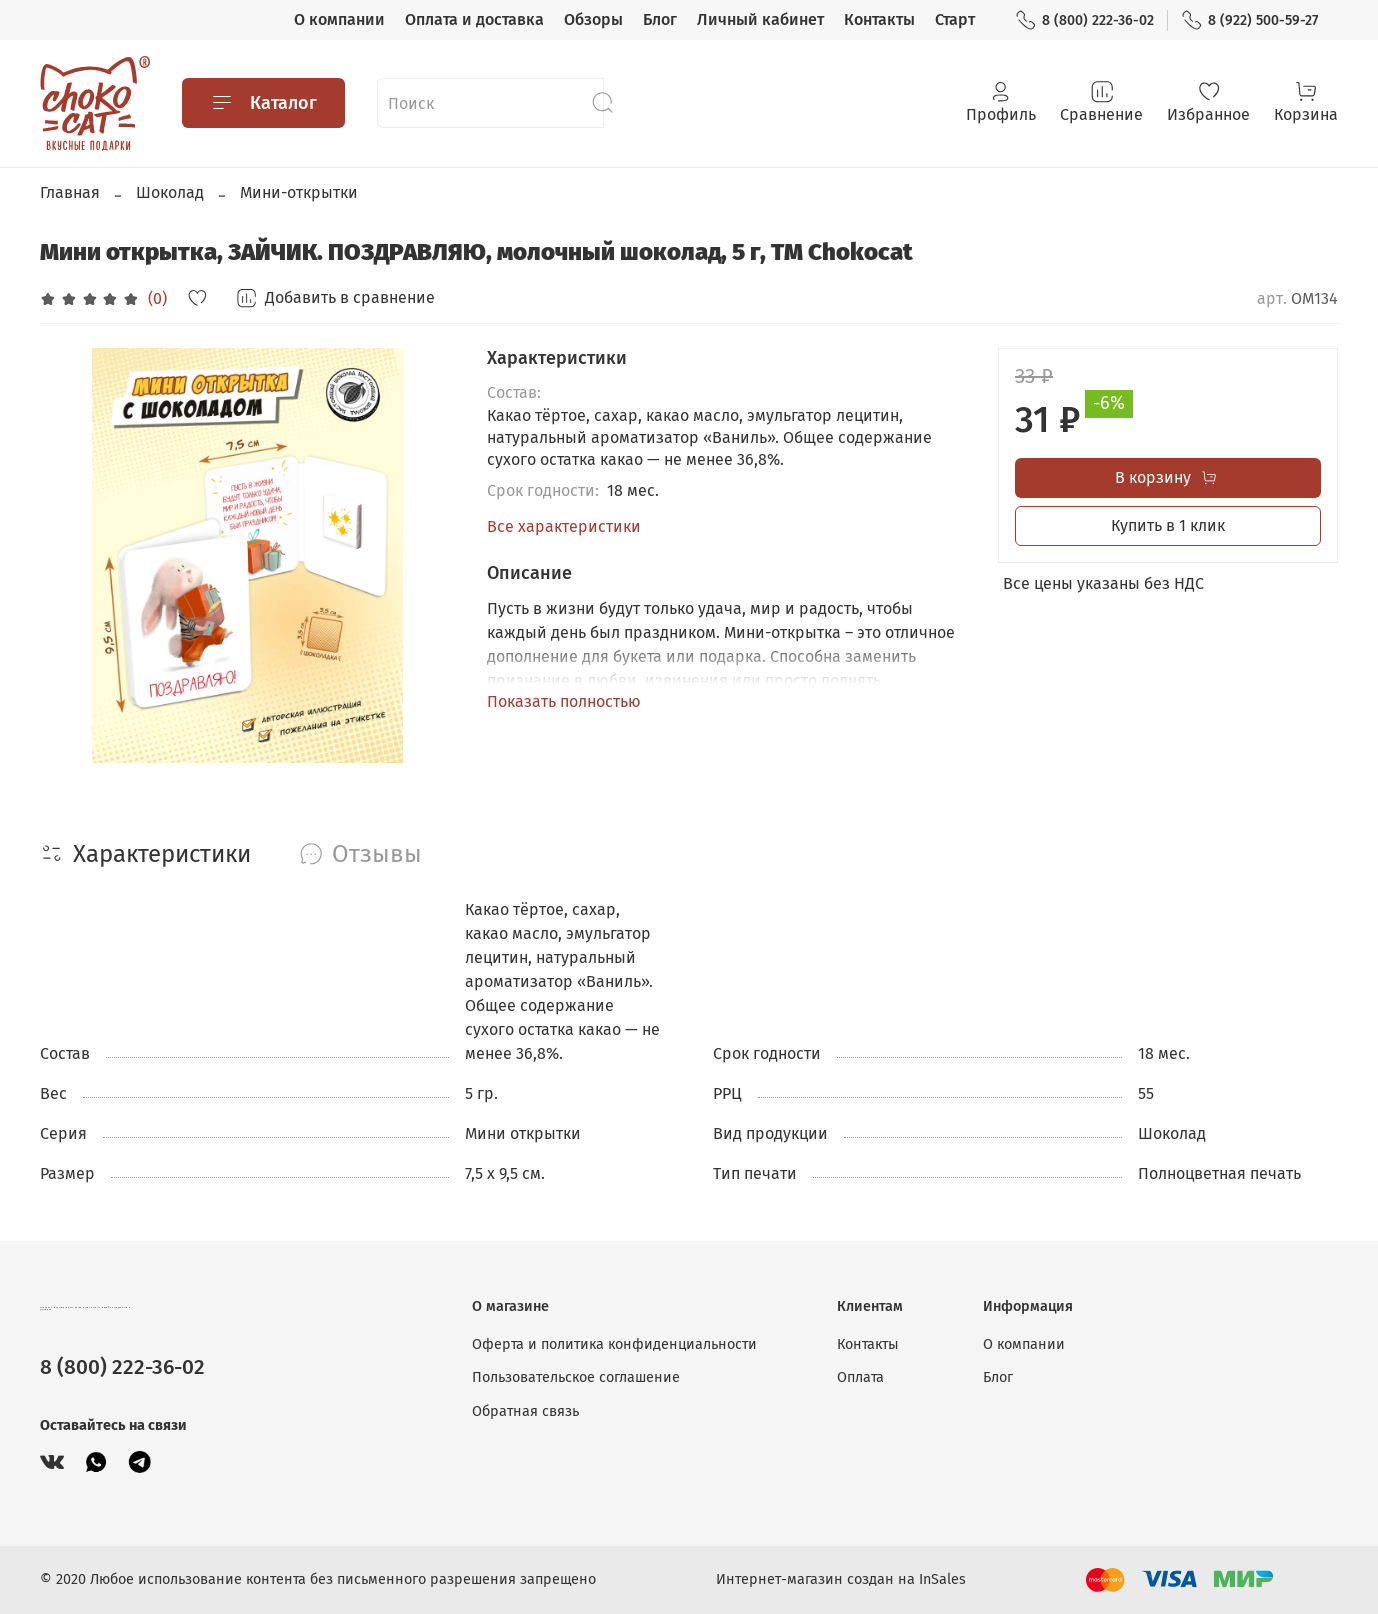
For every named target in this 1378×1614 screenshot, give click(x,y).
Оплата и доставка (474, 19)
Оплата (860, 1377)
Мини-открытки (299, 192)
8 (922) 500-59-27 (1249, 20)
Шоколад (170, 192)
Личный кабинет (760, 19)
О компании (339, 19)
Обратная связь (525, 1411)
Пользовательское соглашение (576, 1377)
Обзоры (593, 19)
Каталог (263, 103)
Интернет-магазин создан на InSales (841, 1579)
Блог (660, 19)
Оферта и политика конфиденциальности (614, 1344)
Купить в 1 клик (1168, 525)
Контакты (879, 19)
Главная (70, 192)
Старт (955, 19)
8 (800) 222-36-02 (1084, 20)
